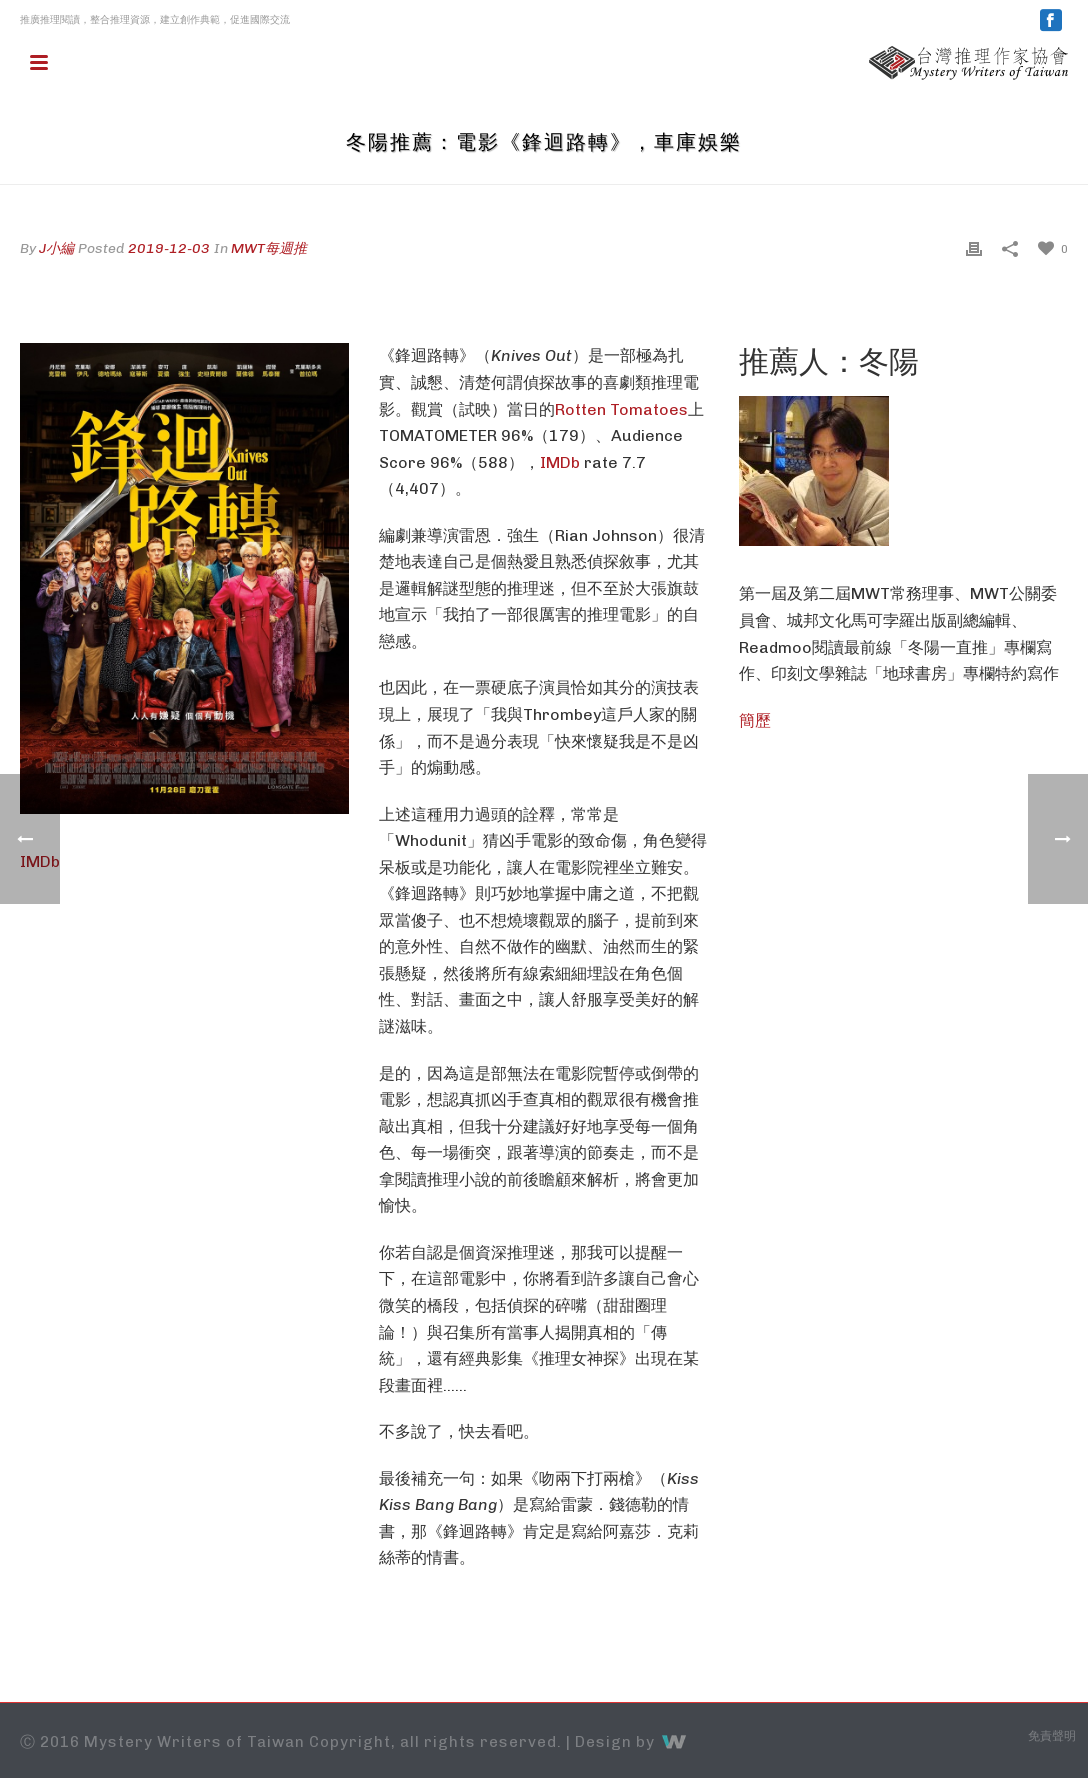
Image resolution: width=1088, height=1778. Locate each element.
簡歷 (755, 720)
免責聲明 (1052, 1736)
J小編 (56, 248)
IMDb (560, 462)
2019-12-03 (169, 248)
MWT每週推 (269, 248)
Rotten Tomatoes (621, 409)
